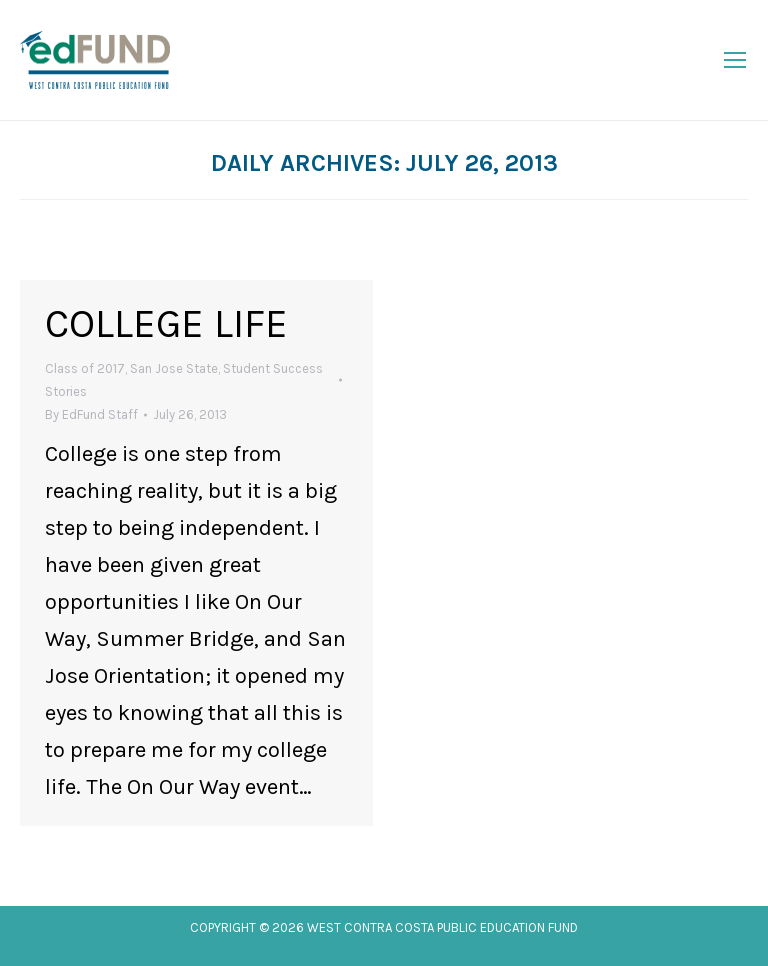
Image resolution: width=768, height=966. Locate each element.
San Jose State (174, 368)
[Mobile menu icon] (735, 60)
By (91, 414)
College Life (166, 323)
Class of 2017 (85, 368)
